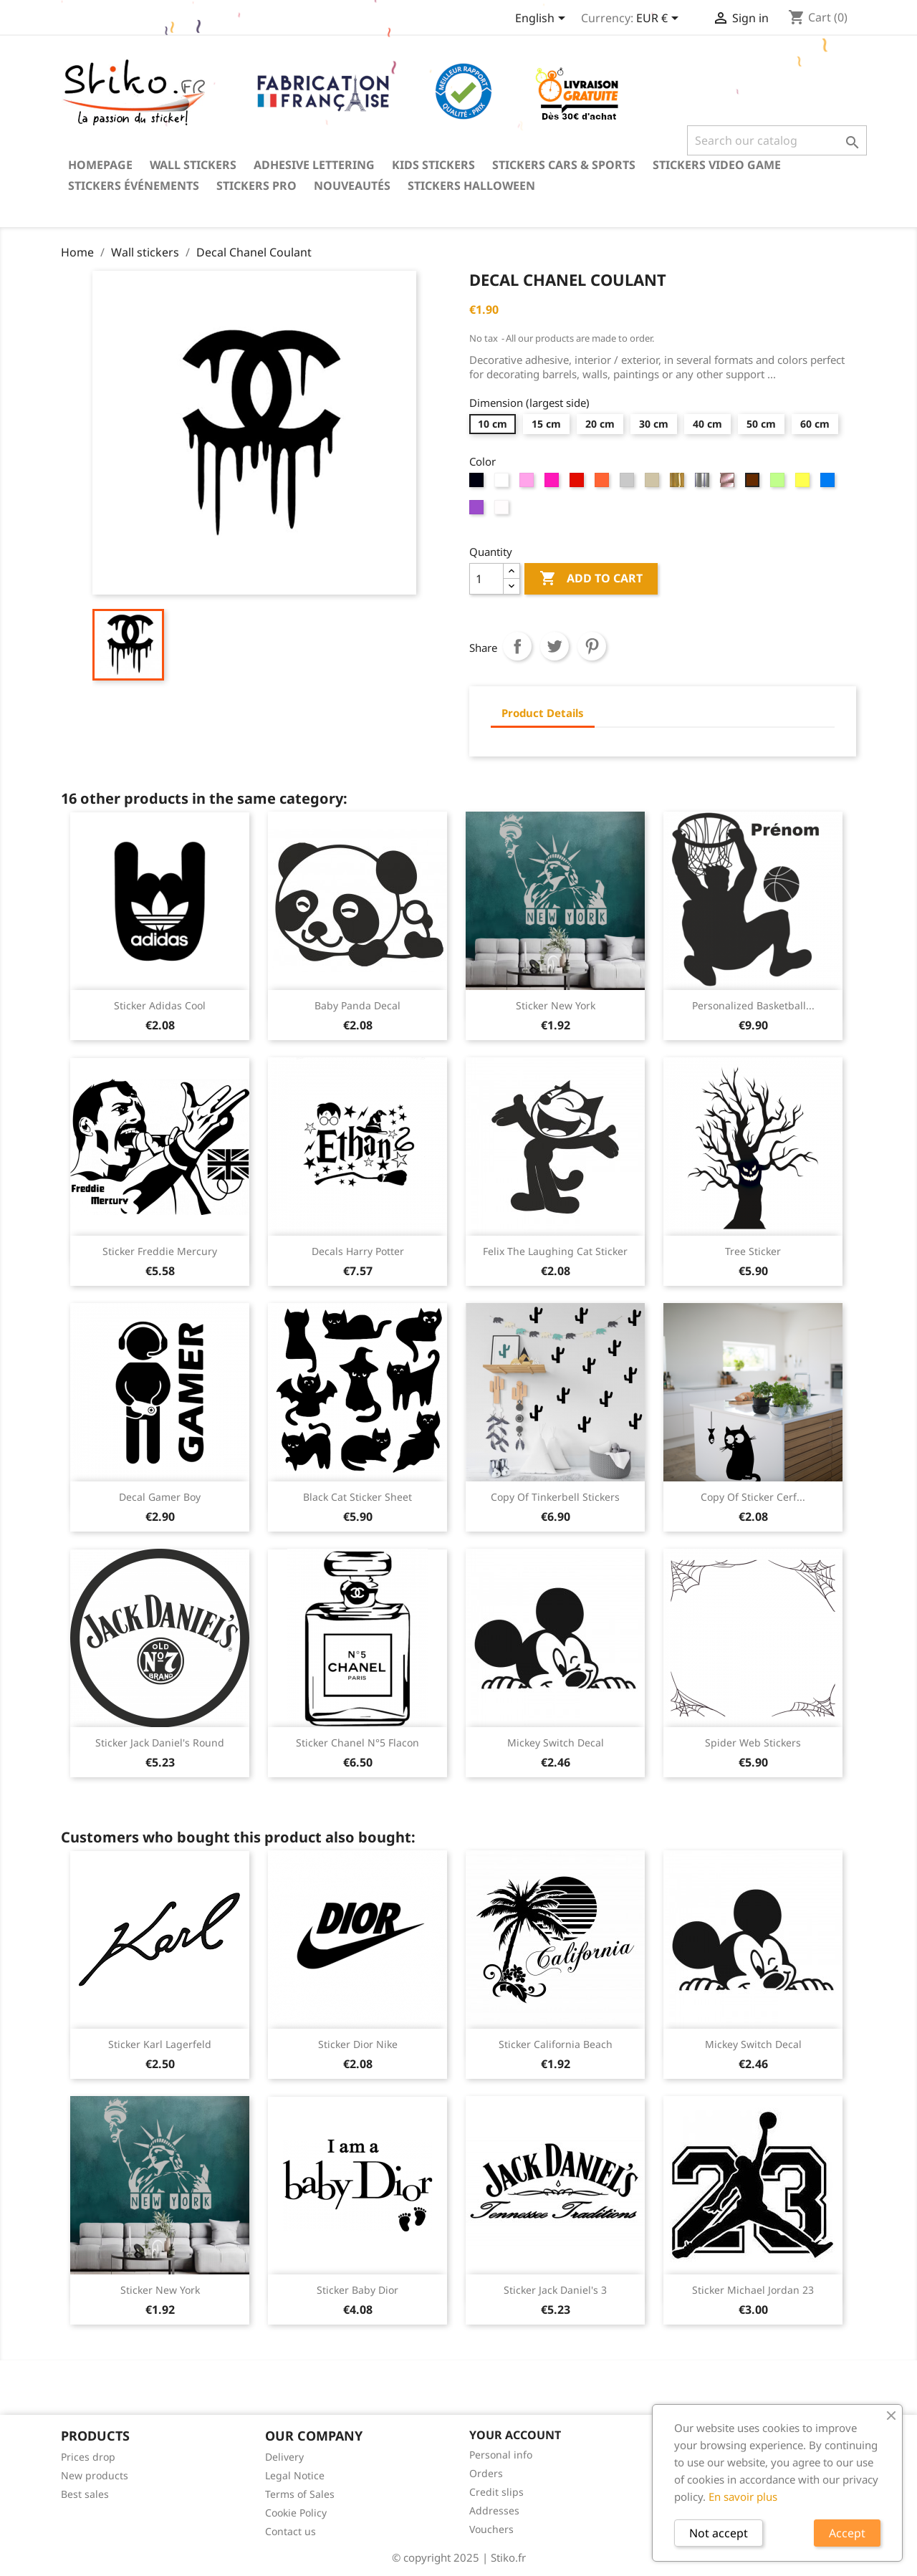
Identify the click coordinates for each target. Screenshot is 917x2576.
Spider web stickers (753, 1742)
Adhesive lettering (314, 165)
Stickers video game (717, 165)
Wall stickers (193, 165)
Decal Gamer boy (160, 1497)
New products (94, 2475)
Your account (515, 2435)
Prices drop (88, 2457)
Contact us (290, 2531)
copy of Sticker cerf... (753, 1497)
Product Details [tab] (542, 713)
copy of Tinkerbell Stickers (555, 1497)
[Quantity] (486, 579)
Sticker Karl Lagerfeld (159, 2044)
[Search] (777, 140)
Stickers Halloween (471, 185)
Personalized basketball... (753, 1005)
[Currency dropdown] (659, 19)
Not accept (718, 2533)
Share (517, 646)
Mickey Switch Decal (555, 1742)
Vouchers (491, 2529)
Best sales (85, 2494)
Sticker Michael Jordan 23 (753, 2290)
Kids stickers (433, 165)
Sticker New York (555, 1005)
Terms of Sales (300, 2494)
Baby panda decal (357, 1005)
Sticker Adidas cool (160, 1005)
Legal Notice (295, 2475)
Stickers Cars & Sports (563, 165)
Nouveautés (352, 185)
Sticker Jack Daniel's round (159, 1742)
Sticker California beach (556, 2044)
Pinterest (591, 646)
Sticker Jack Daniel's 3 (555, 2290)
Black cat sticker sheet (357, 1497)
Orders (486, 2473)
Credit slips (496, 2492)
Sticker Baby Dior (357, 2290)
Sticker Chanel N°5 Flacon (357, 1742)
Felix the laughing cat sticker (555, 1251)
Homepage (100, 165)
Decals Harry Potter (358, 1251)
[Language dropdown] (542, 19)
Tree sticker (753, 1251)
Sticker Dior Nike (358, 2044)
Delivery (284, 2457)
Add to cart (591, 578)
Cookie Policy (296, 2512)
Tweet (554, 646)
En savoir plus (743, 2496)
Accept (847, 2533)
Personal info (500, 2454)
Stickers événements (133, 185)
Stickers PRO (256, 185)
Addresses (494, 2510)
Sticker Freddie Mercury (159, 1251)
